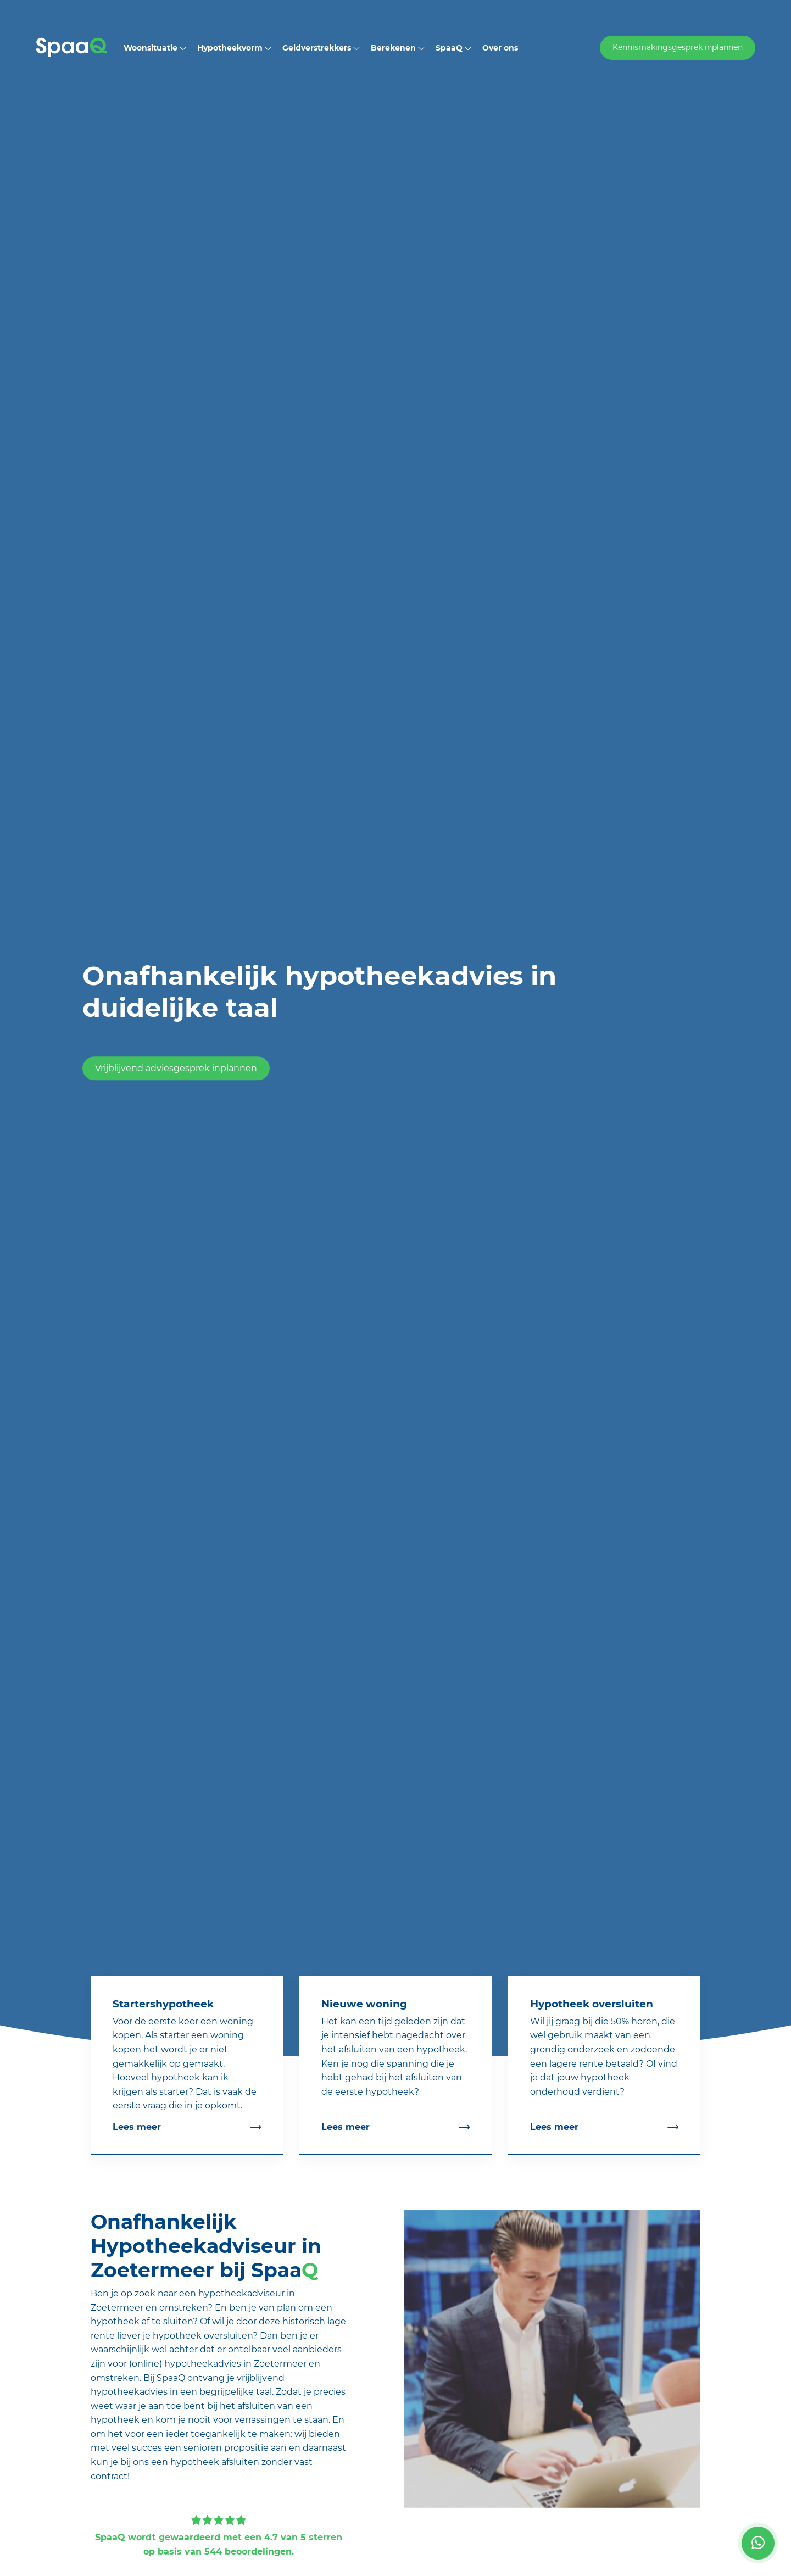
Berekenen (398, 48)
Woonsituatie (155, 48)
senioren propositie (226, 2448)
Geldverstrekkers (321, 48)
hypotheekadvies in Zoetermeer (235, 2363)
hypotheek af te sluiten (142, 2321)
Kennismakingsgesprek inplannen (677, 47)
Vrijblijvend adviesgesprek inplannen (176, 1069)
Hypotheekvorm (234, 48)
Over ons (500, 48)
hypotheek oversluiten (203, 2335)
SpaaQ (453, 48)
